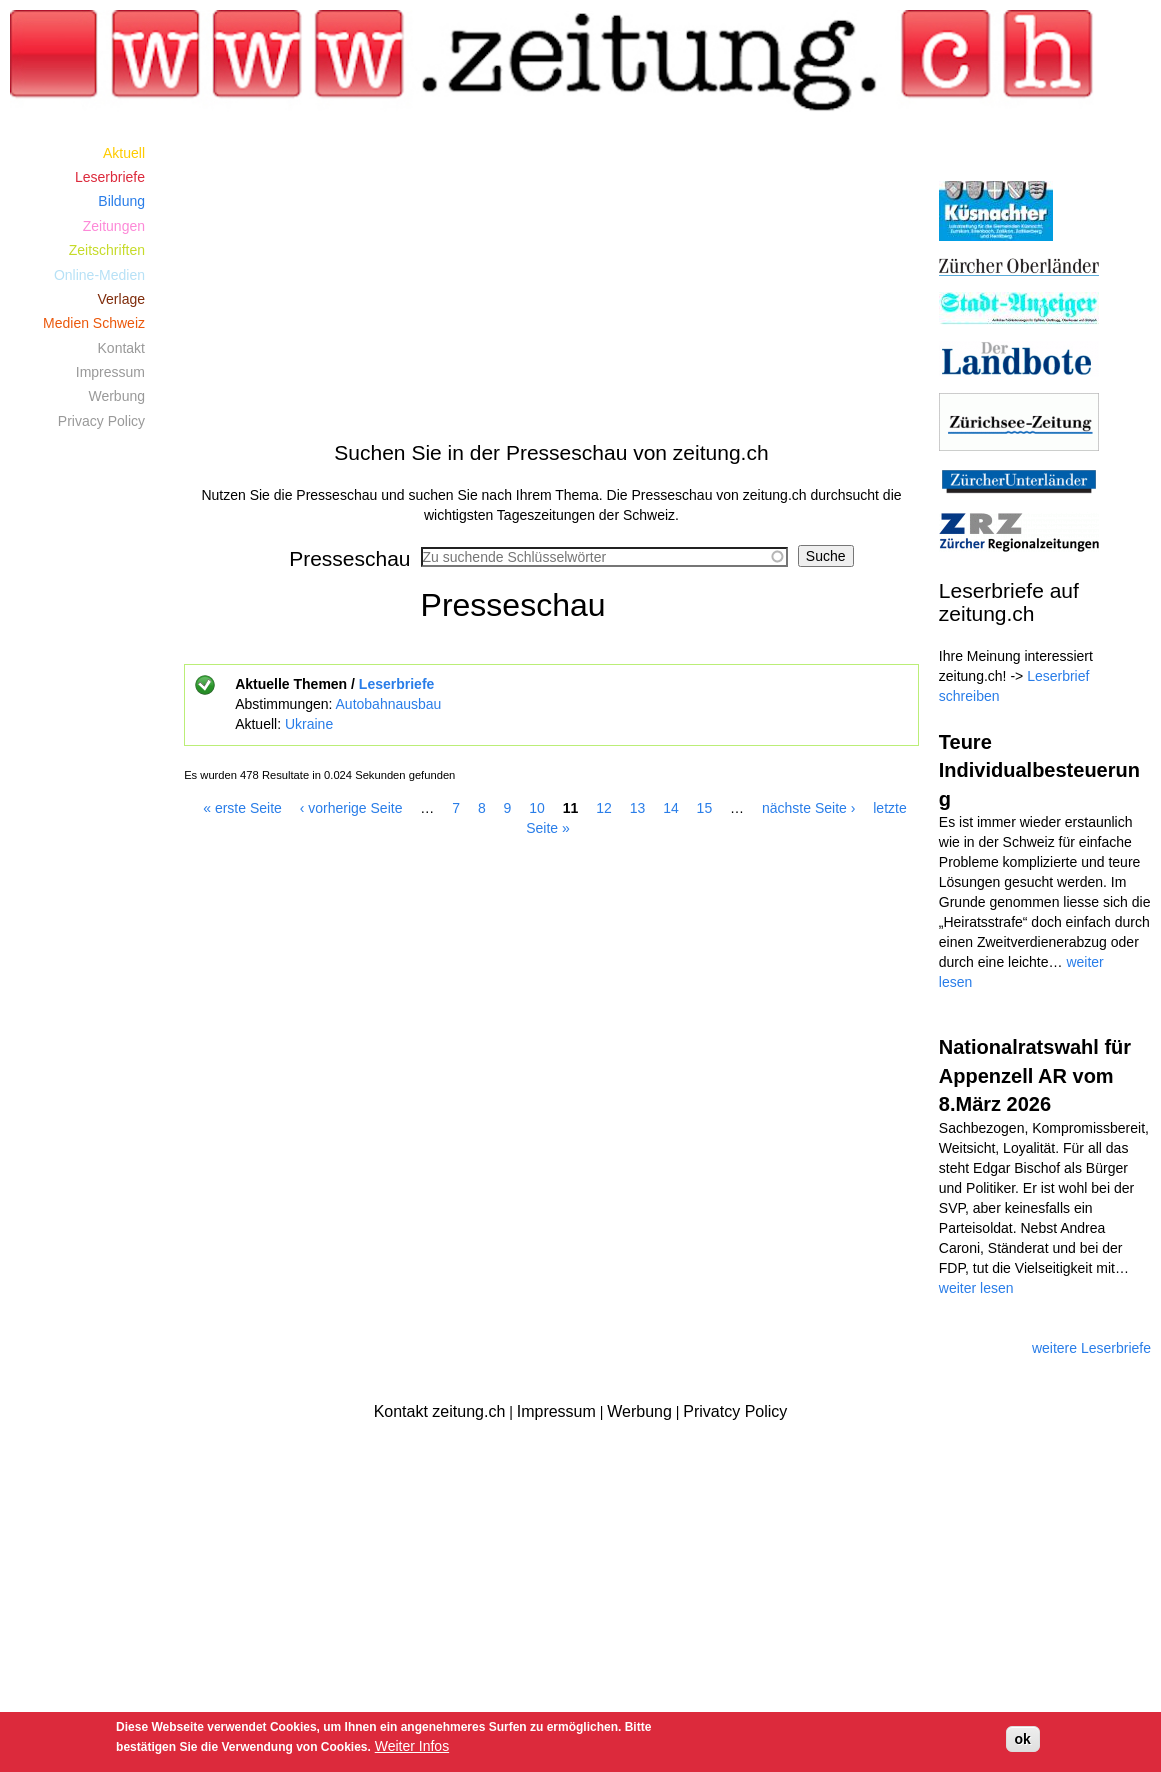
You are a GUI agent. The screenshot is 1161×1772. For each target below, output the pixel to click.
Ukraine (309, 724)
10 (537, 808)
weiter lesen (976, 1288)
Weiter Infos (412, 1746)
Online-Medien (99, 275)
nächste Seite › (808, 808)
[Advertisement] (551, 280)
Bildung (121, 201)
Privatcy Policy (735, 1411)
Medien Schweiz (94, 323)
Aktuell (124, 153)
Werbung (116, 396)
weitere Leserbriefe (1091, 1348)
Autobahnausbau (389, 704)
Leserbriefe (396, 684)
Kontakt (121, 348)
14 (671, 808)
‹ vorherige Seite (351, 808)
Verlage (121, 299)
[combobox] (604, 557)
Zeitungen (114, 226)
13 (638, 808)
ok (1023, 1739)
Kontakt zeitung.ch (440, 1411)
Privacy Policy (101, 421)
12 (604, 808)
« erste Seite (242, 808)
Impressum (110, 372)
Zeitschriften (107, 250)
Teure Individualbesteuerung (1039, 770)
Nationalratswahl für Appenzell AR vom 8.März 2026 (1035, 1075)
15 (705, 808)
